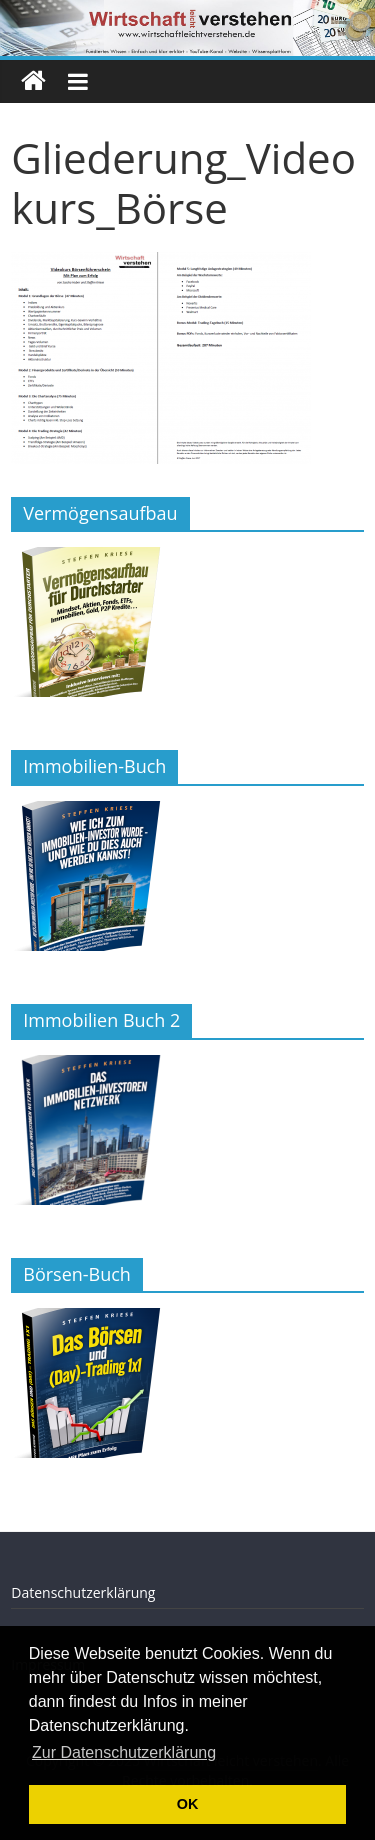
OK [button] (188, 1804)
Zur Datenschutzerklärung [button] (124, 1752)
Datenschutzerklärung (83, 1592)
